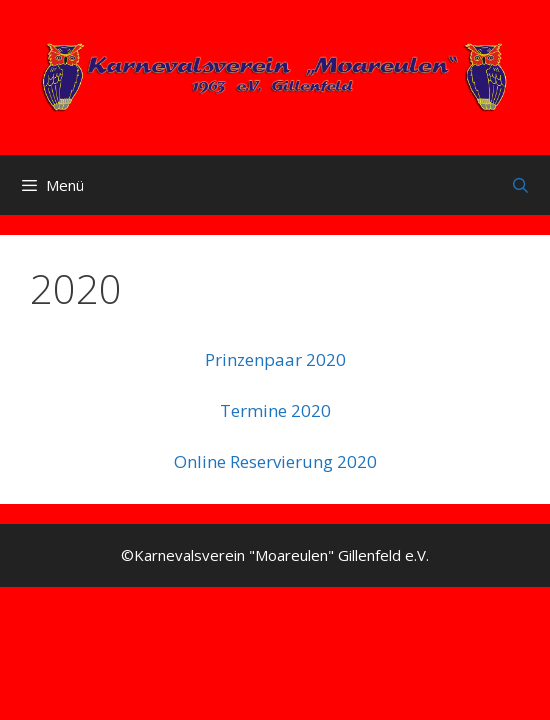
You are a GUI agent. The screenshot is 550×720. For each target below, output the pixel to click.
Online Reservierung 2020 (275, 461)
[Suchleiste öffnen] (520, 185)
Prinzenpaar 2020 (275, 359)
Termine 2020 (275, 410)
